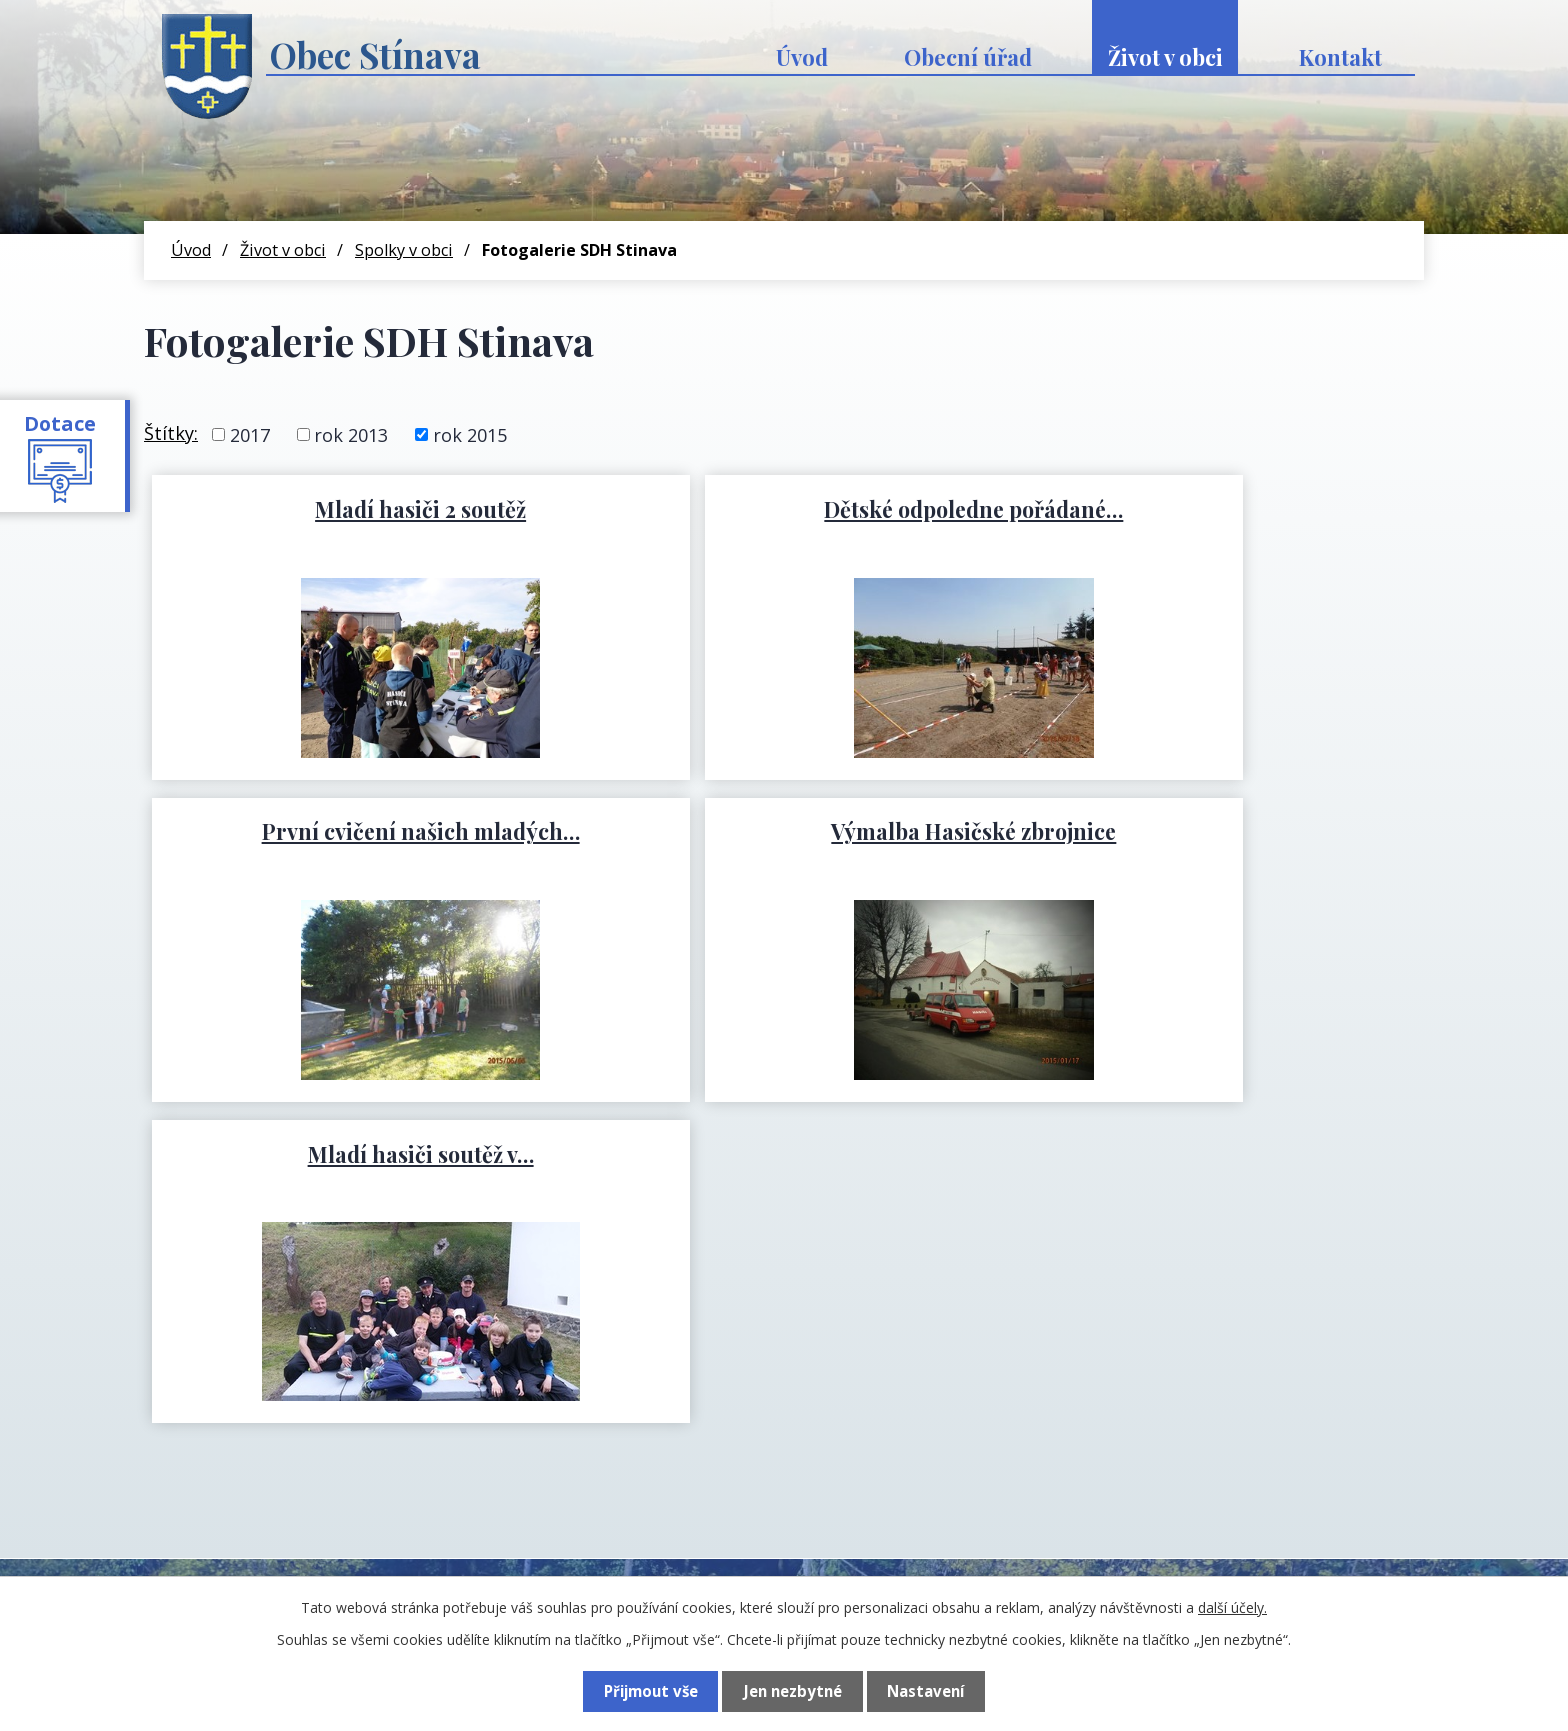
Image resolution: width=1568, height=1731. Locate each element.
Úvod (802, 57)
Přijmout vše (649, 1691)
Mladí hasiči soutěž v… (785, 831)
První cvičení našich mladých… (1211, 509)
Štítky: (171, 433)
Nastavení (927, 1691)
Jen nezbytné (792, 1691)
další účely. (1232, 1607)
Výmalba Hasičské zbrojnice (357, 831)
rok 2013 (351, 434)
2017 (250, 434)
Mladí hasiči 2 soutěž (357, 509)
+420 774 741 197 (500, 1508)
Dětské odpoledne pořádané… (784, 509)
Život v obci (1165, 57)
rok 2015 (470, 434)
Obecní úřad (968, 57)
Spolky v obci (404, 250)
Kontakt (1340, 57)
